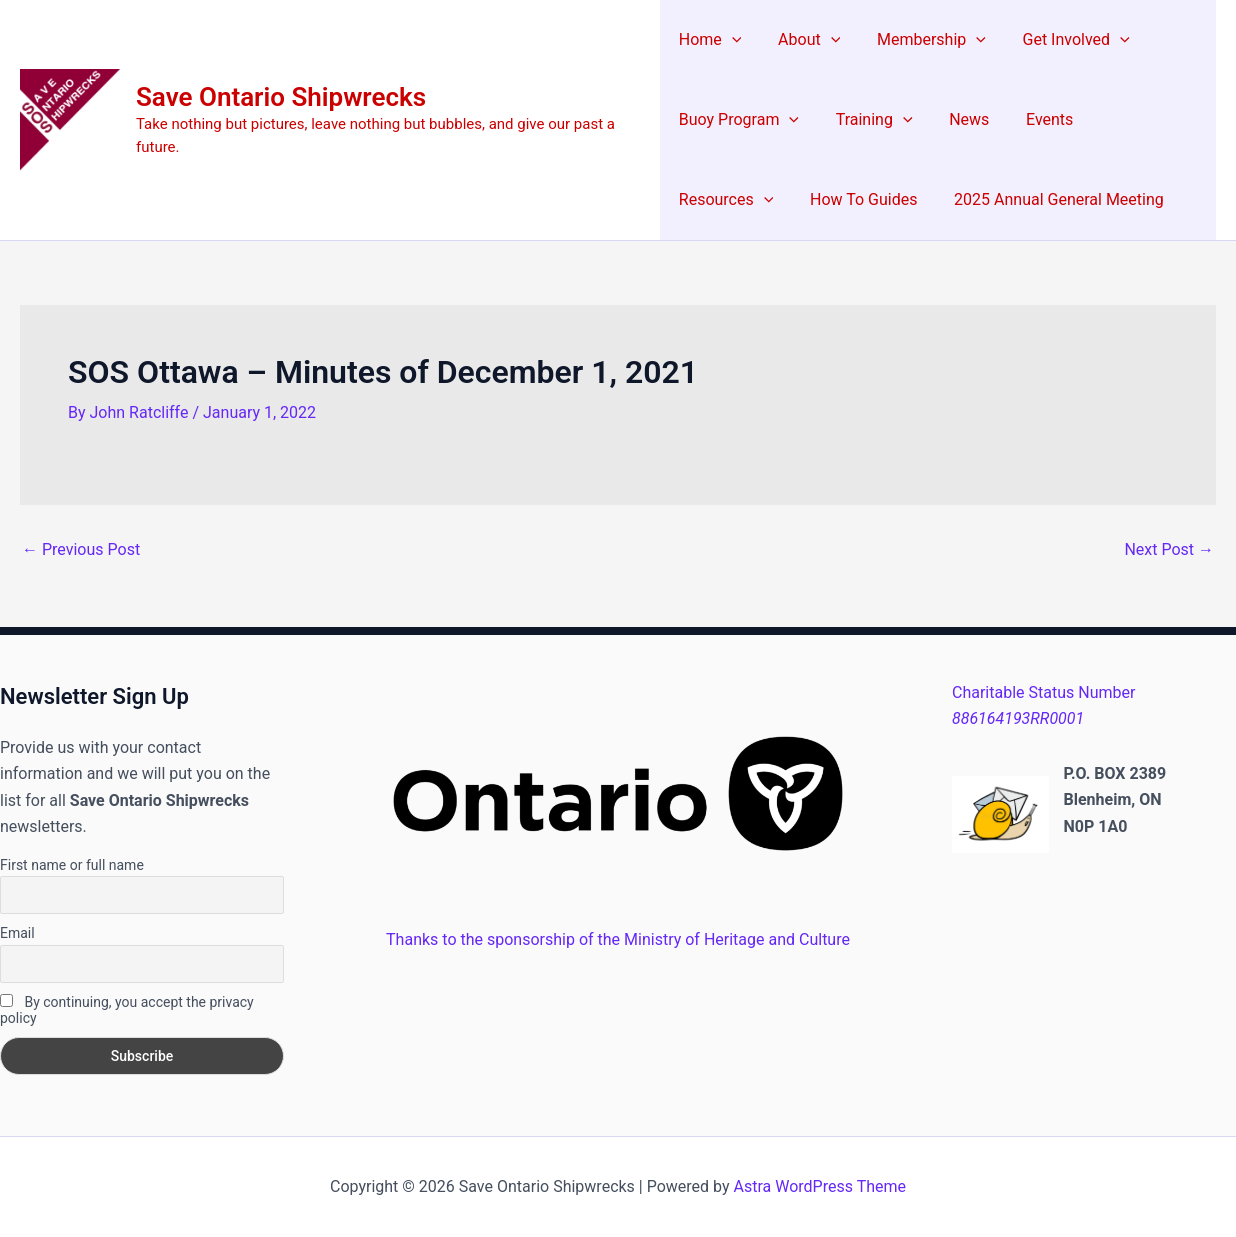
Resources (1138, 120)
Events (1035, 119)
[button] (732, 40)
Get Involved (1062, 40)
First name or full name (72, 865)
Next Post (1169, 550)
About (804, 40)
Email (17, 933)
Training (869, 120)
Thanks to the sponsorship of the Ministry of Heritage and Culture (618, 939)
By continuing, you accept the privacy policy (127, 1010)
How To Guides (732, 199)
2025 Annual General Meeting (923, 199)
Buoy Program (739, 120)
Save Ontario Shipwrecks (281, 97)
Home (710, 40)
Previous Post (81, 550)
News (960, 119)
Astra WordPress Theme (820, 1186)
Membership (922, 40)
